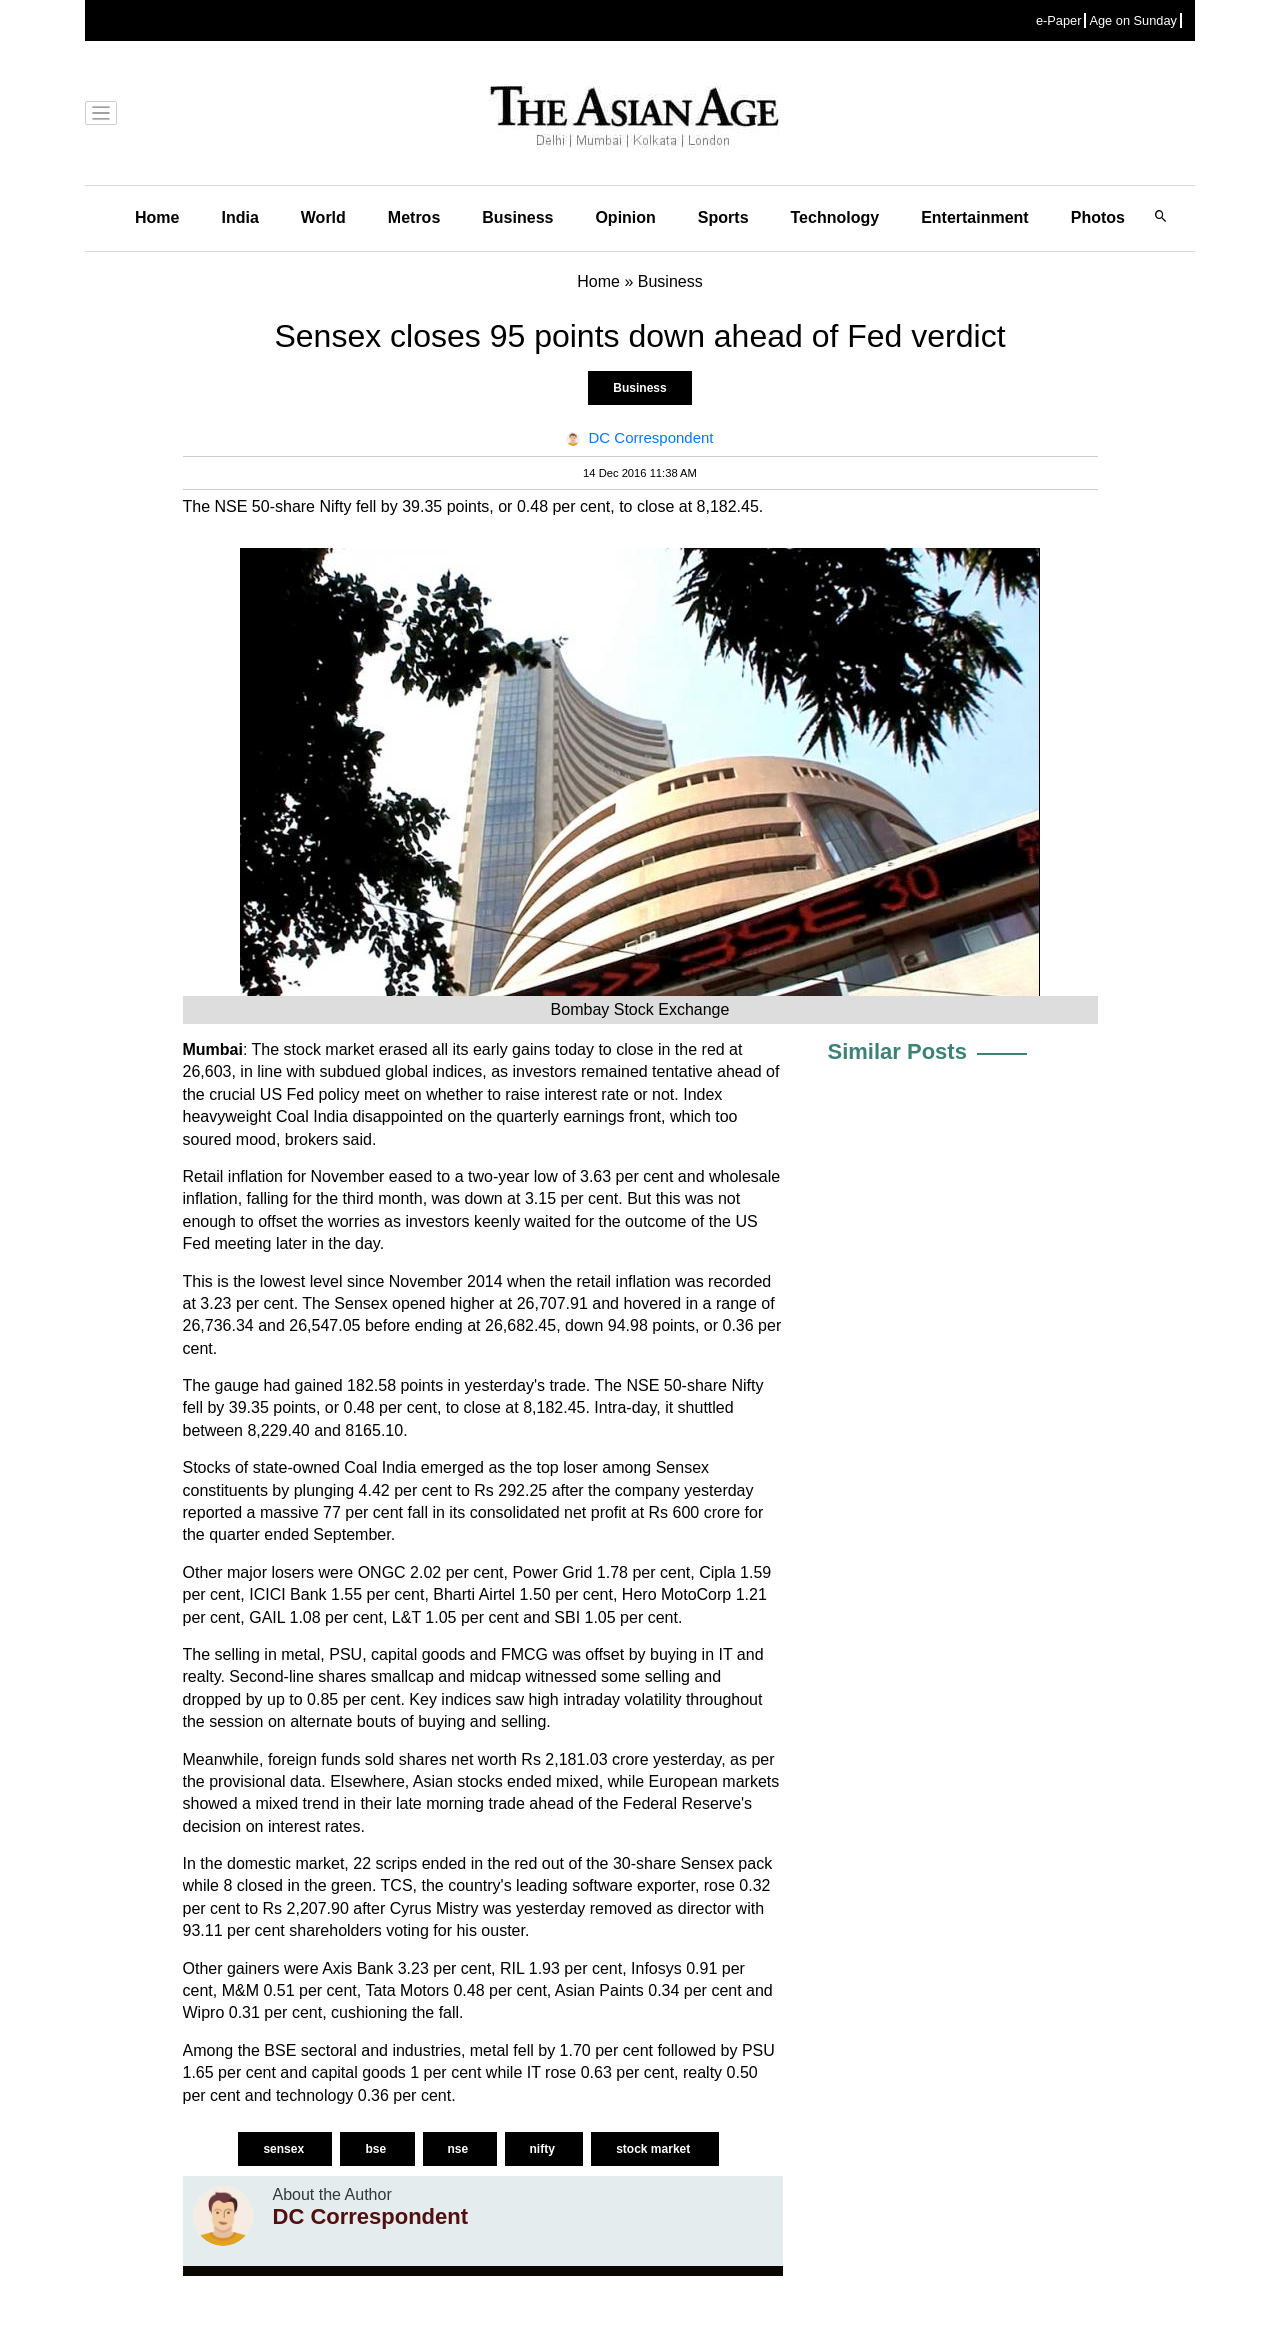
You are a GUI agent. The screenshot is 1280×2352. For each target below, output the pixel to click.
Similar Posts (897, 1051)
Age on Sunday (1133, 20)
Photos (1098, 217)
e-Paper (1059, 20)
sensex (285, 2149)
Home (157, 217)
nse (460, 2149)
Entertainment (975, 217)
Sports (723, 217)
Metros (414, 217)
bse (377, 2149)
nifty (544, 2149)
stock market (654, 2149)
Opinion (625, 217)
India (239, 217)
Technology (835, 217)
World (323, 217)
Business (517, 217)
